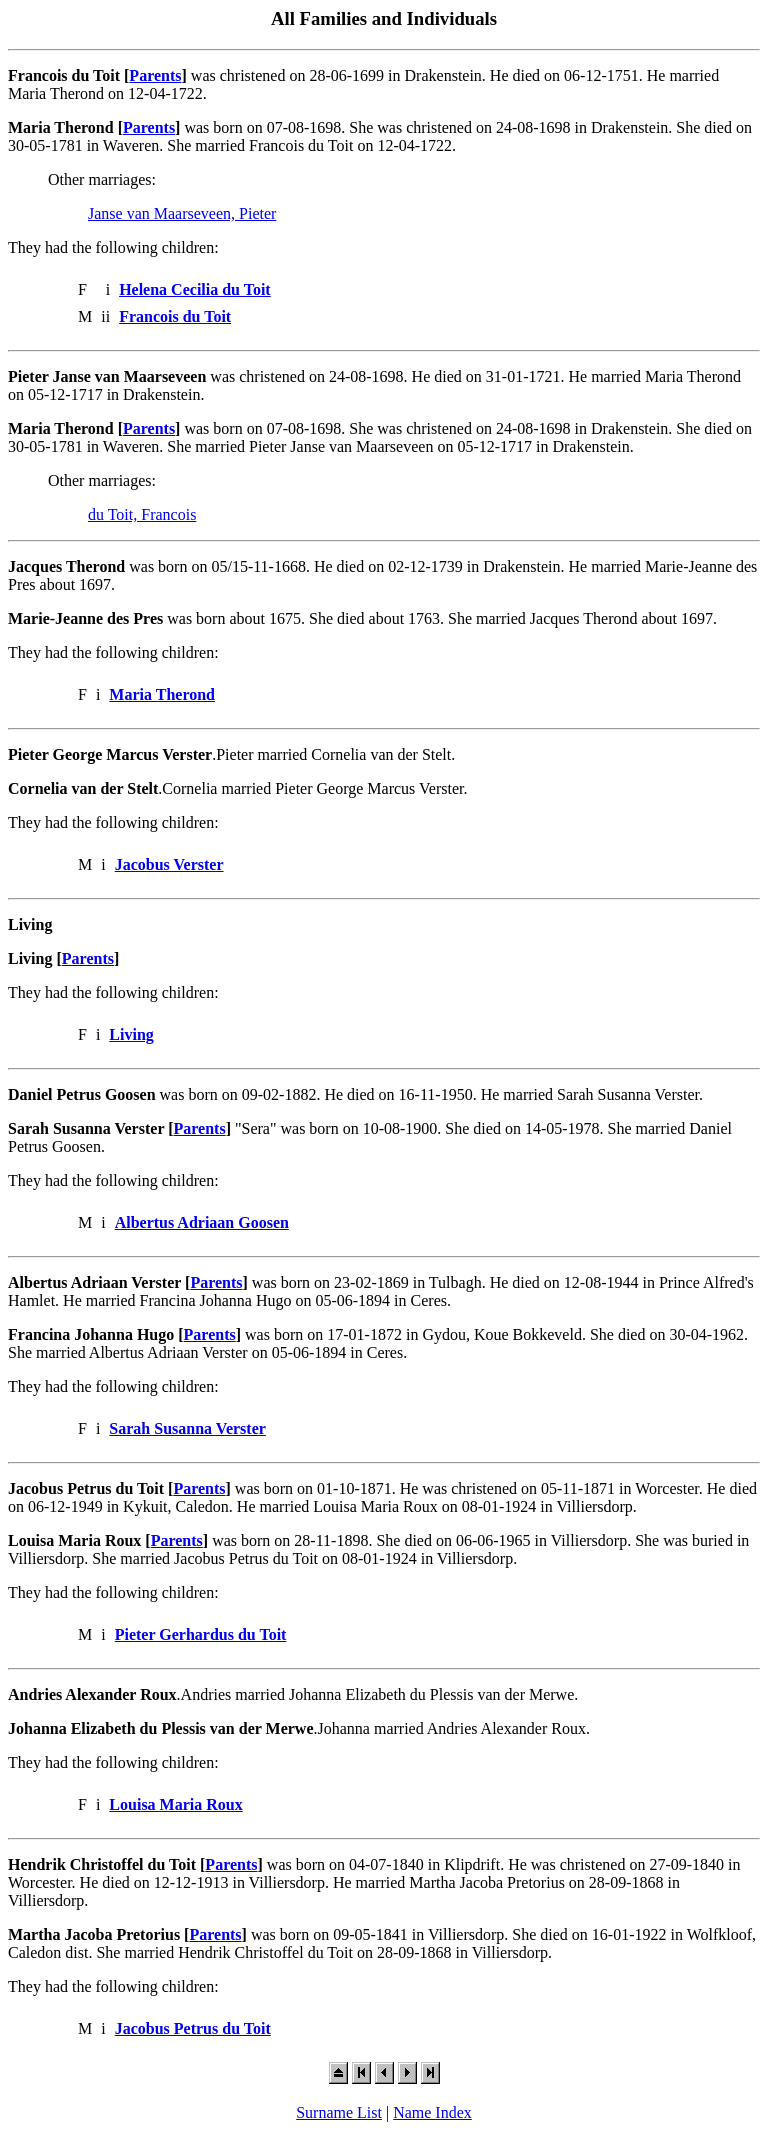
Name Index (432, 2112)
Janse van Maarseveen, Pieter (182, 213)
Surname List (339, 2112)
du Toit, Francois (142, 514)
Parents (155, 75)
